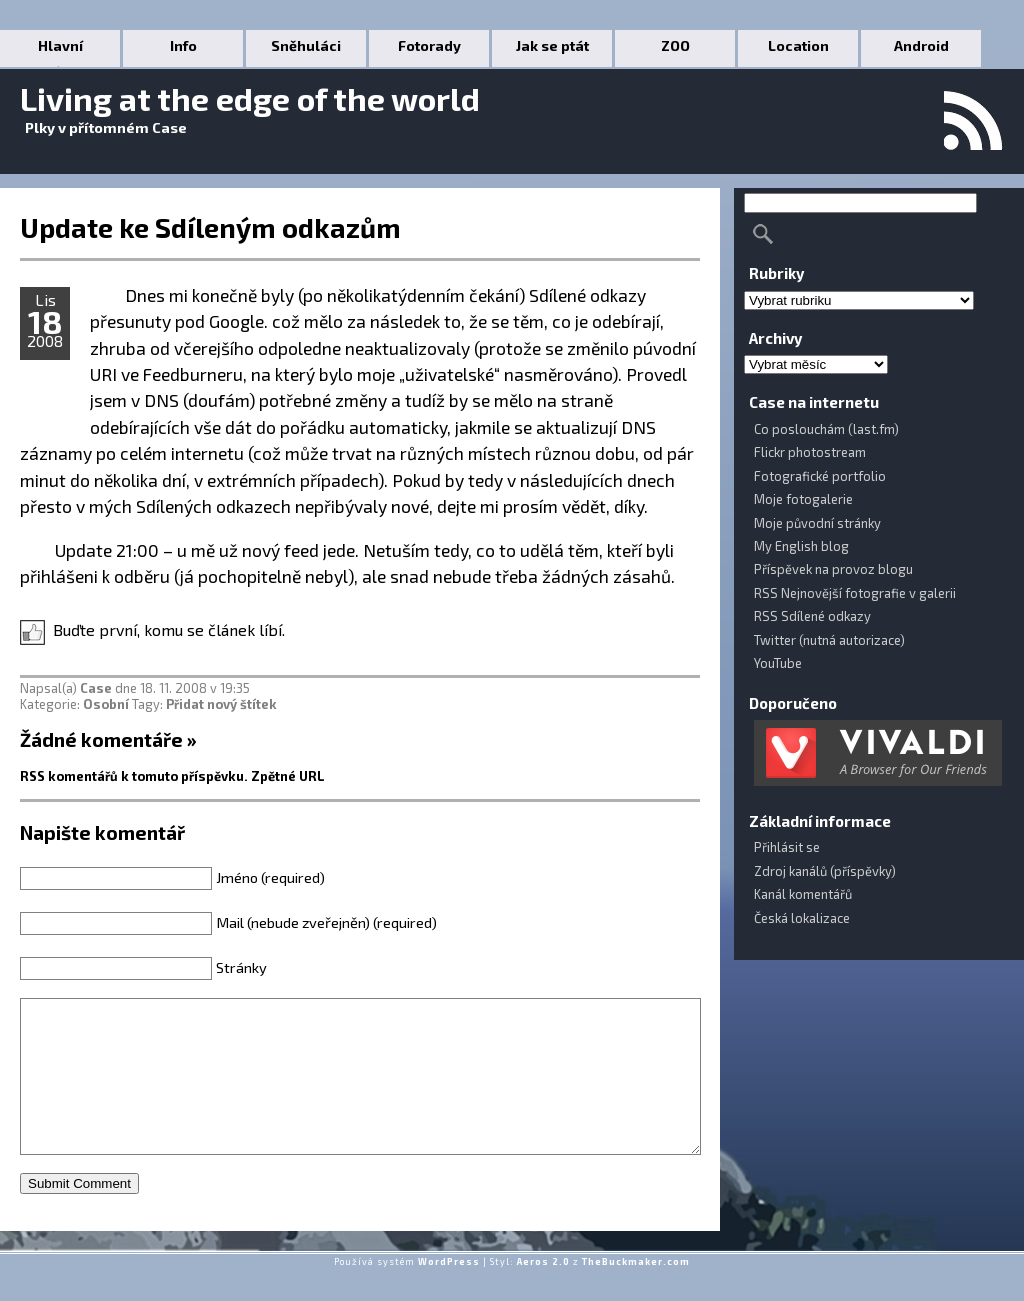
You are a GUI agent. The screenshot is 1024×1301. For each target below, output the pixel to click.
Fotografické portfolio (820, 476)
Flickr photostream (810, 452)
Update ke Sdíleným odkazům (210, 227)
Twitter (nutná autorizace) (829, 640)
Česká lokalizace (802, 918)
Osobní (106, 704)
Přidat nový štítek (221, 704)
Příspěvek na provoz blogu (833, 569)
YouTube (778, 663)
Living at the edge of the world (250, 98)
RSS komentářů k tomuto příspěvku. (134, 776)
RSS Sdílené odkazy (812, 616)
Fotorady (429, 45)
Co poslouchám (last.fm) (826, 429)
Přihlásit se (787, 847)
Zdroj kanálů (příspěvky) (825, 871)
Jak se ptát (552, 45)
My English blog (801, 546)
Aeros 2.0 (543, 1291)
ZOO (675, 45)
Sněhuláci (306, 45)
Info (183, 45)
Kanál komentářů (803, 894)
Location (798, 45)
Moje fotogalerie (803, 499)
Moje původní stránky (817, 523)
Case (96, 688)
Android (921, 45)
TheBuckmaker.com (636, 1291)
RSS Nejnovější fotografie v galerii (855, 593)
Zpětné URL (288, 776)
